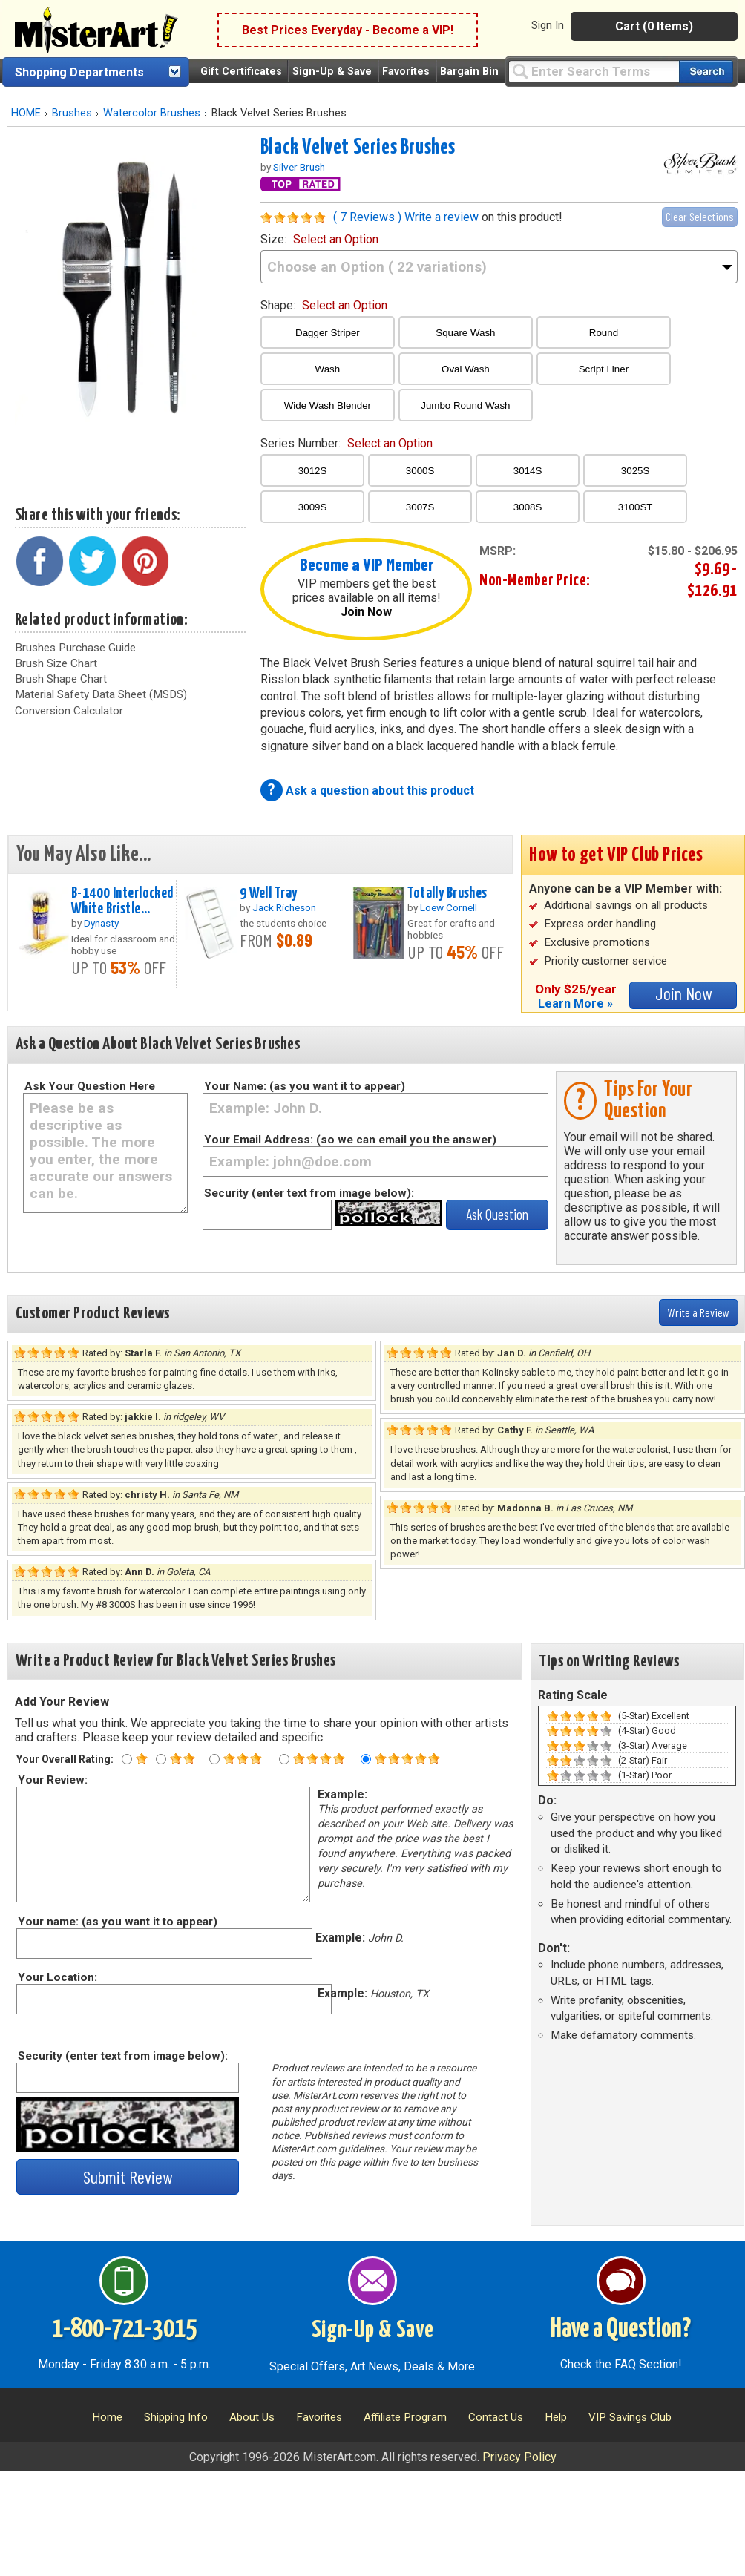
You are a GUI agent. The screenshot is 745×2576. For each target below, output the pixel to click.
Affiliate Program (405, 2417)
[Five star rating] (365, 1759)
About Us (252, 2417)
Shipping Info (176, 2417)
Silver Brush (299, 167)
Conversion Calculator (69, 710)
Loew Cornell (448, 907)
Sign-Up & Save (332, 71)
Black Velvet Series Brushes (358, 147)
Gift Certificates (241, 71)
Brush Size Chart (56, 663)
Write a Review (698, 1312)
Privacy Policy (519, 2457)
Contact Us (495, 2417)
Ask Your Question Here (89, 1086)
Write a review (441, 217)
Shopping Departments (79, 72)
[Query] (593, 71)
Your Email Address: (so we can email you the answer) (350, 1139)
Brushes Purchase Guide (75, 647)
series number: (346, 443)
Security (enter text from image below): (309, 1193)
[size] (499, 266)
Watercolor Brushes (151, 113)
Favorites (406, 71)
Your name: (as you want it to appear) (116, 1921)
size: (319, 239)
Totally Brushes (447, 893)
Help (556, 2417)
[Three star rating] (214, 1759)
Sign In (547, 25)
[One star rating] (126, 1759)
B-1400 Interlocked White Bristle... (122, 901)
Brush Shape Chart (61, 679)
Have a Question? (621, 2329)
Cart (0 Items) (654, 26)
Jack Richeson (284, 907)
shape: (323, 305)
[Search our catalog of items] (706, 71)
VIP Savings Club (630, 2417)
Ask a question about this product (380, 790)
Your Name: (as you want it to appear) (304, 1086)
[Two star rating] (161, 1759)
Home (107, 2417)
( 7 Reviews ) (367, 217)
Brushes (72, 113)
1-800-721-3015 (124, 2329)
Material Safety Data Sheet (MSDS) (101, 694)
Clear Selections (700, 216)
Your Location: (56, 1977)
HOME (26, 113)
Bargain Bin (469, 71)
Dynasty (101, 923)
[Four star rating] (284, 1759)
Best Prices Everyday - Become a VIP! (347, 30)
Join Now (366, 612)
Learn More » (575, 1003)
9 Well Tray (269, 893)
